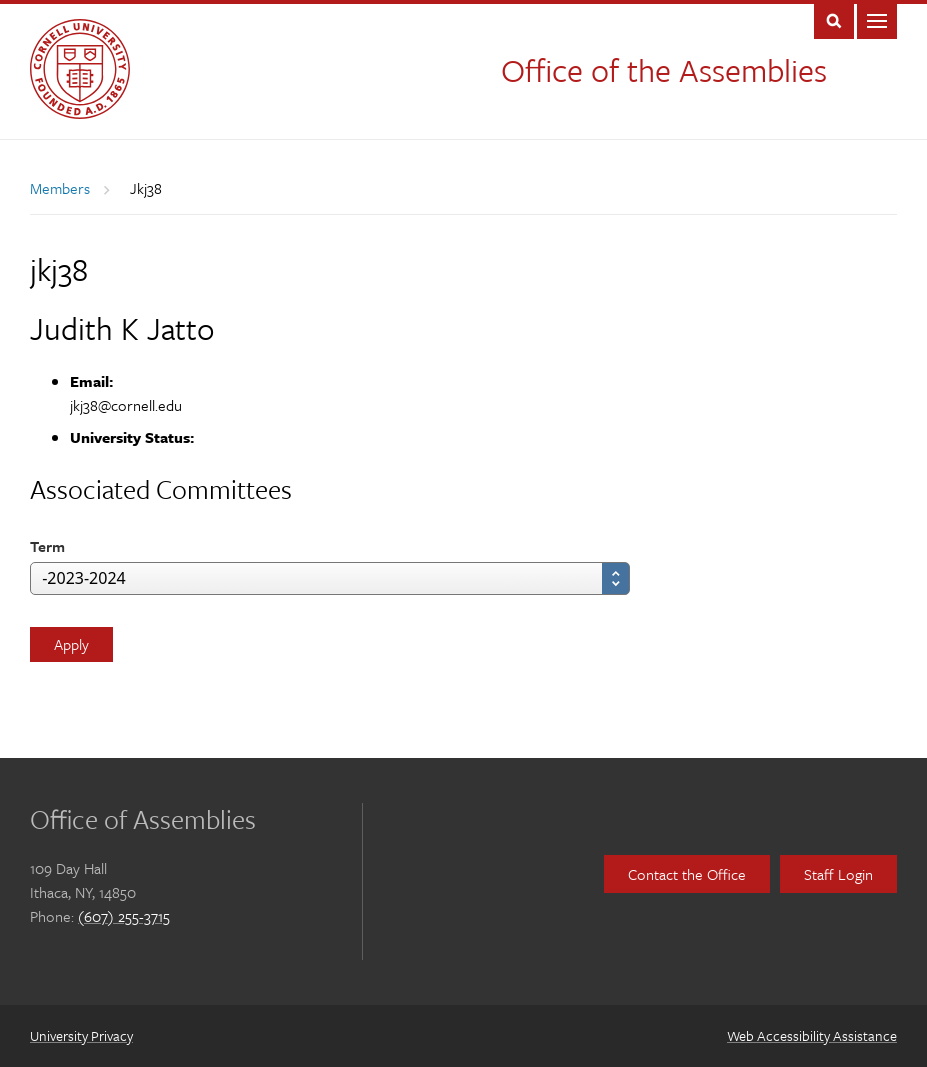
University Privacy (81, 1035)
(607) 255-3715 (124, 916)
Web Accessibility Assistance (812, 1035)
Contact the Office (687, 874)
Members (60, 188)
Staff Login (838, 874)
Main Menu (877, 19)
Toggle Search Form (834, 19)
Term (47, 546)
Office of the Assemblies (664, 70)
